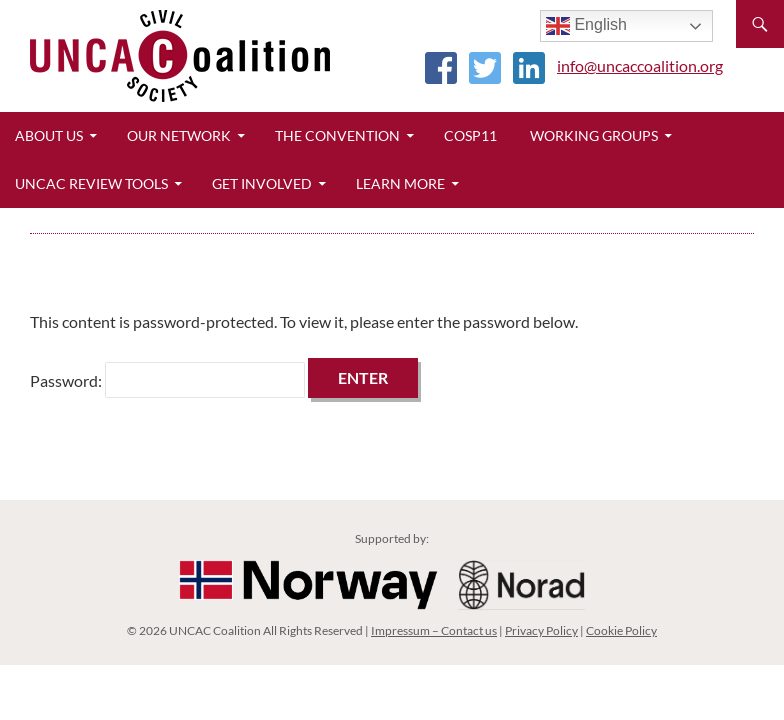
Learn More (400, 183)
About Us (49, 135)
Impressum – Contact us (434, 630)
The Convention (337, 135)
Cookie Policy (621, 630)
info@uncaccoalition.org (640, 65)
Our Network (179, 135)
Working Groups (594, 135)
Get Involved (262, 183)
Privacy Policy (541, 630)
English (586, 26)
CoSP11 (470, 135)
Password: (167, 380)
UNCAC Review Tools (91, 183)
